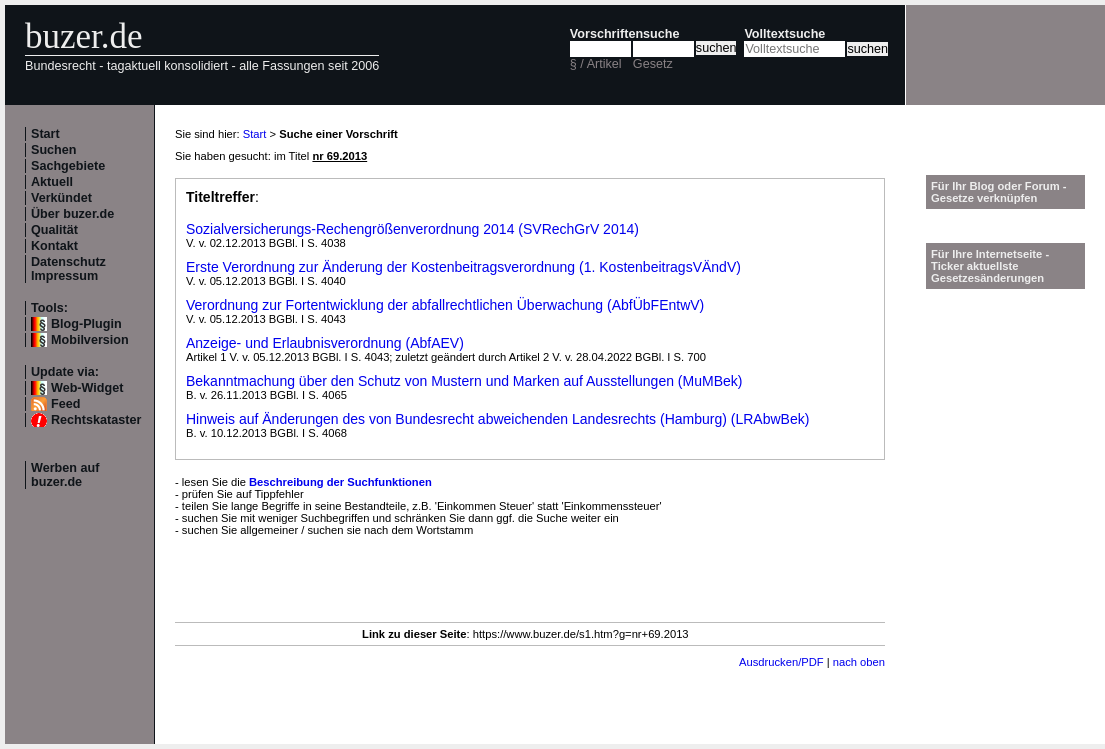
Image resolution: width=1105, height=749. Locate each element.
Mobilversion (90, 340)
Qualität (54, 230)
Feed (65, 404)
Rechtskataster (96, 420)
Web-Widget (87, 388)
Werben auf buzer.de (65, 475)
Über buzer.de (72, 214)
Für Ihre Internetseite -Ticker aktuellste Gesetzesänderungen (990, 266)
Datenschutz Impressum (68, 269)
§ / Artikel (596, 64)
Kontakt (54, 246)
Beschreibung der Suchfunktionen (340, 482)
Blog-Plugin (86, 324)
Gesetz (653, 64)
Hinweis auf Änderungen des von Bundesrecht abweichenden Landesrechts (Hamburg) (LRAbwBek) (497, 419)
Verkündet (61, 198)
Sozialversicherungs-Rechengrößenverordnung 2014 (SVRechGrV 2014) (412, 229)
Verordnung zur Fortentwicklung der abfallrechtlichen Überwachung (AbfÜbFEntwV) (445, 305)
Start (45, 134)
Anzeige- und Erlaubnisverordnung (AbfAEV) (325, 343)
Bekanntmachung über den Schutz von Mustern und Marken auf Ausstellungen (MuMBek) (464, 381)
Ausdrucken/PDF (781, 662)
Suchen (54, 150)
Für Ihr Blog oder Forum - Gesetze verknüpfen (999, 192)
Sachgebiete (68, 166)
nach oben (859, 662)
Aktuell (52, 182)
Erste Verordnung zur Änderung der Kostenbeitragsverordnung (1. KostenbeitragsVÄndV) (463, 267)
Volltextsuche (784, 34)
